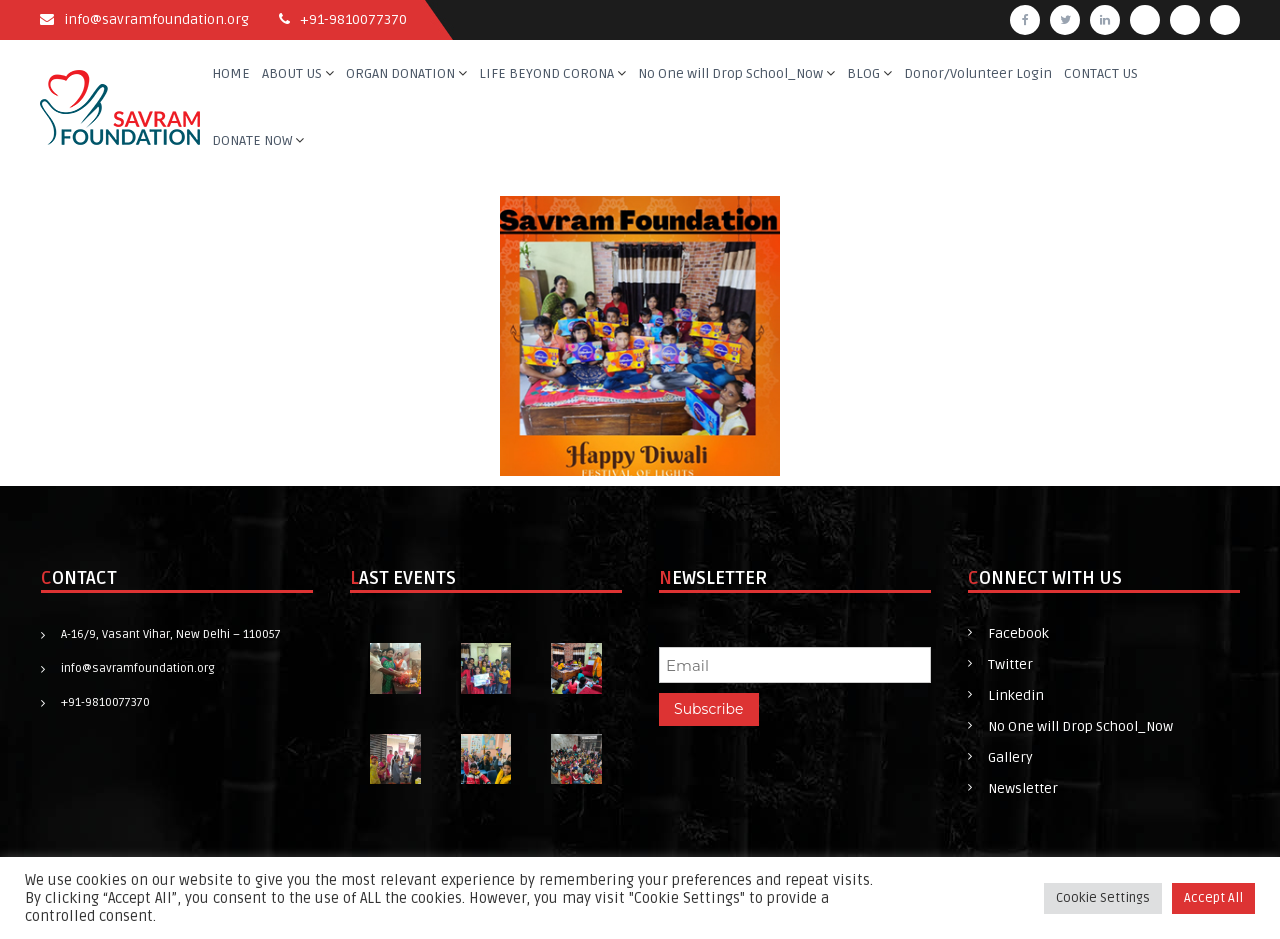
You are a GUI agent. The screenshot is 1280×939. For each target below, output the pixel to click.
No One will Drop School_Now (730, 73)
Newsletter (1023, 788)
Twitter (1010, 664)
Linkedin (1016, 695)
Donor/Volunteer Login (978, 73)
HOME (231, 73)
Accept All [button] (1213, 898)
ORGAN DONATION (400, 73)
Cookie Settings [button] (1103, 898)
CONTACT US (1101, 73)
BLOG (863, 73)
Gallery (1010, 757)
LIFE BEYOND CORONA (546, 73)
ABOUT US (292, 73)
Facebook (1018, 633)
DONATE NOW (252, 140)
